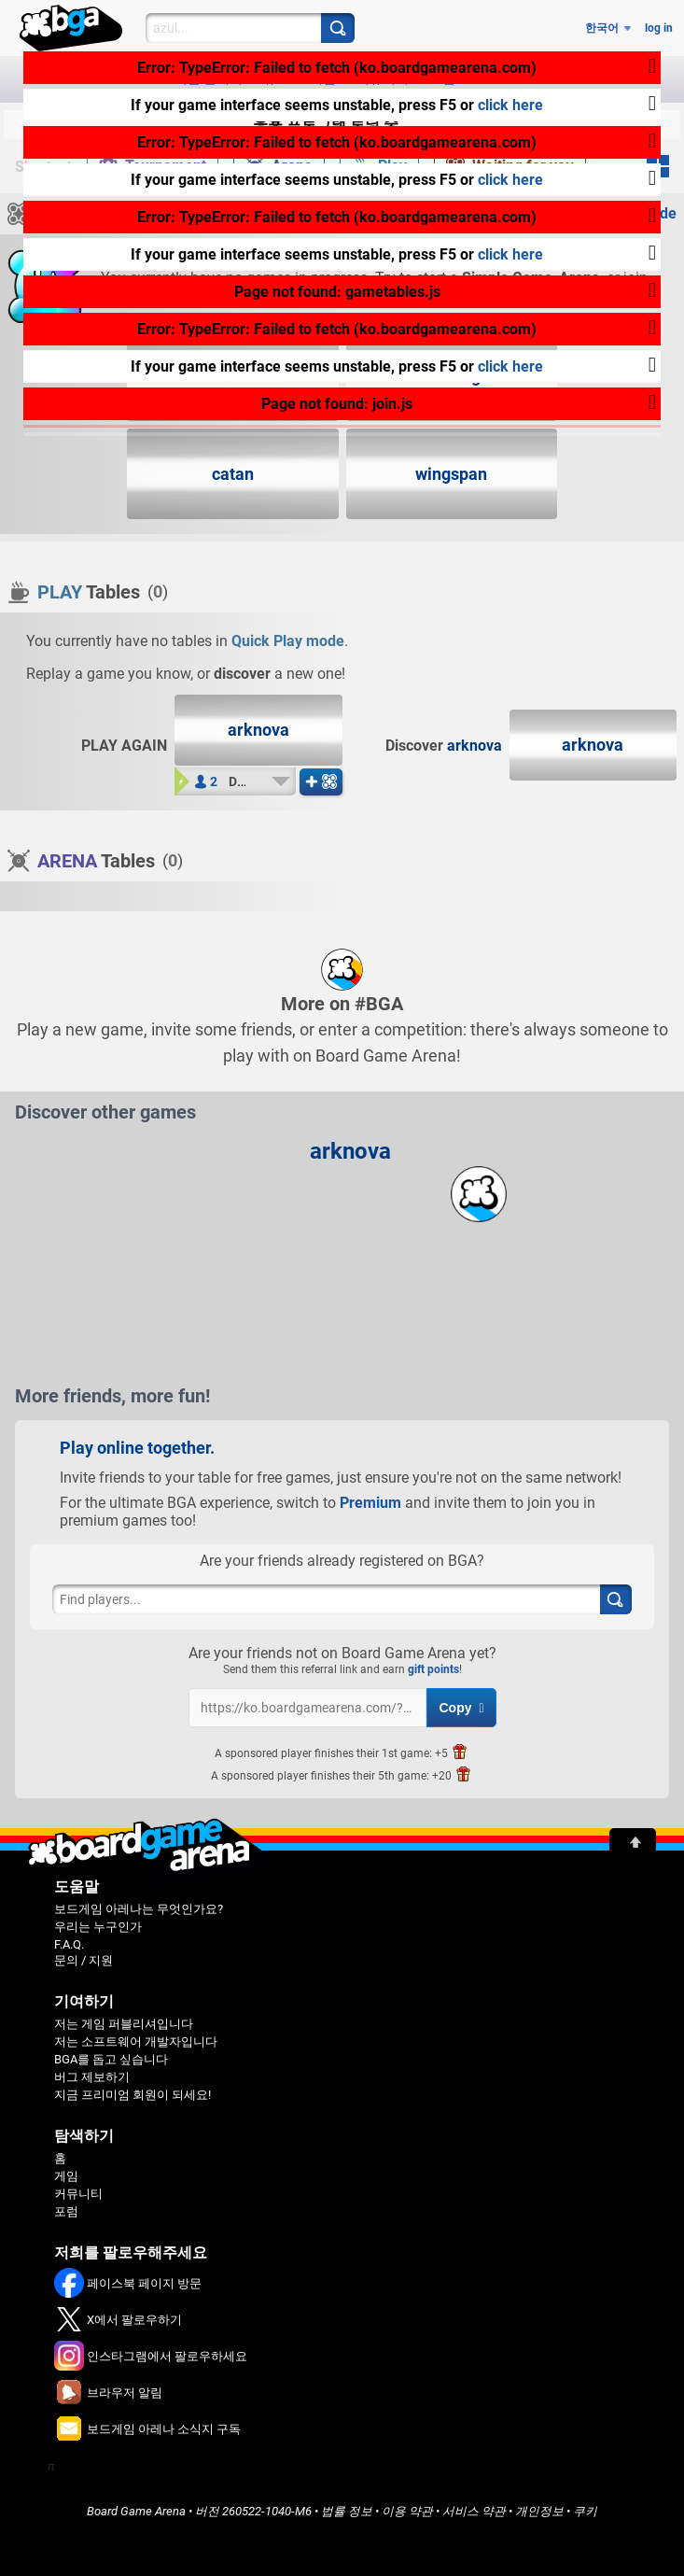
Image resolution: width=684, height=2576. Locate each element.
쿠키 (585, 2511)
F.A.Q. (69, 1944)
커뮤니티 (78, 2194)
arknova (474, 745)
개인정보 (539, 2511)
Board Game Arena (136, 2511)
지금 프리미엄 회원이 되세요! (132, 2095)
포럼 (66, 2211)
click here (510, 105)
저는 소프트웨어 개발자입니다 (135, 2041)
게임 (66, 2176)
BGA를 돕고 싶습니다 (111, 2059)
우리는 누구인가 (98, 1927)
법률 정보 (346, 2511)
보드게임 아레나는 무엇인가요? (138, 1909)
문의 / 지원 (83, 1960)
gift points (433, 1669)
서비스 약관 (474, 2511)
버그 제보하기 (92, 2077)
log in (659, 28)
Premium (370, 1503)
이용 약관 (407, 2511)
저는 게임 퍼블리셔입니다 (123, 2024)
